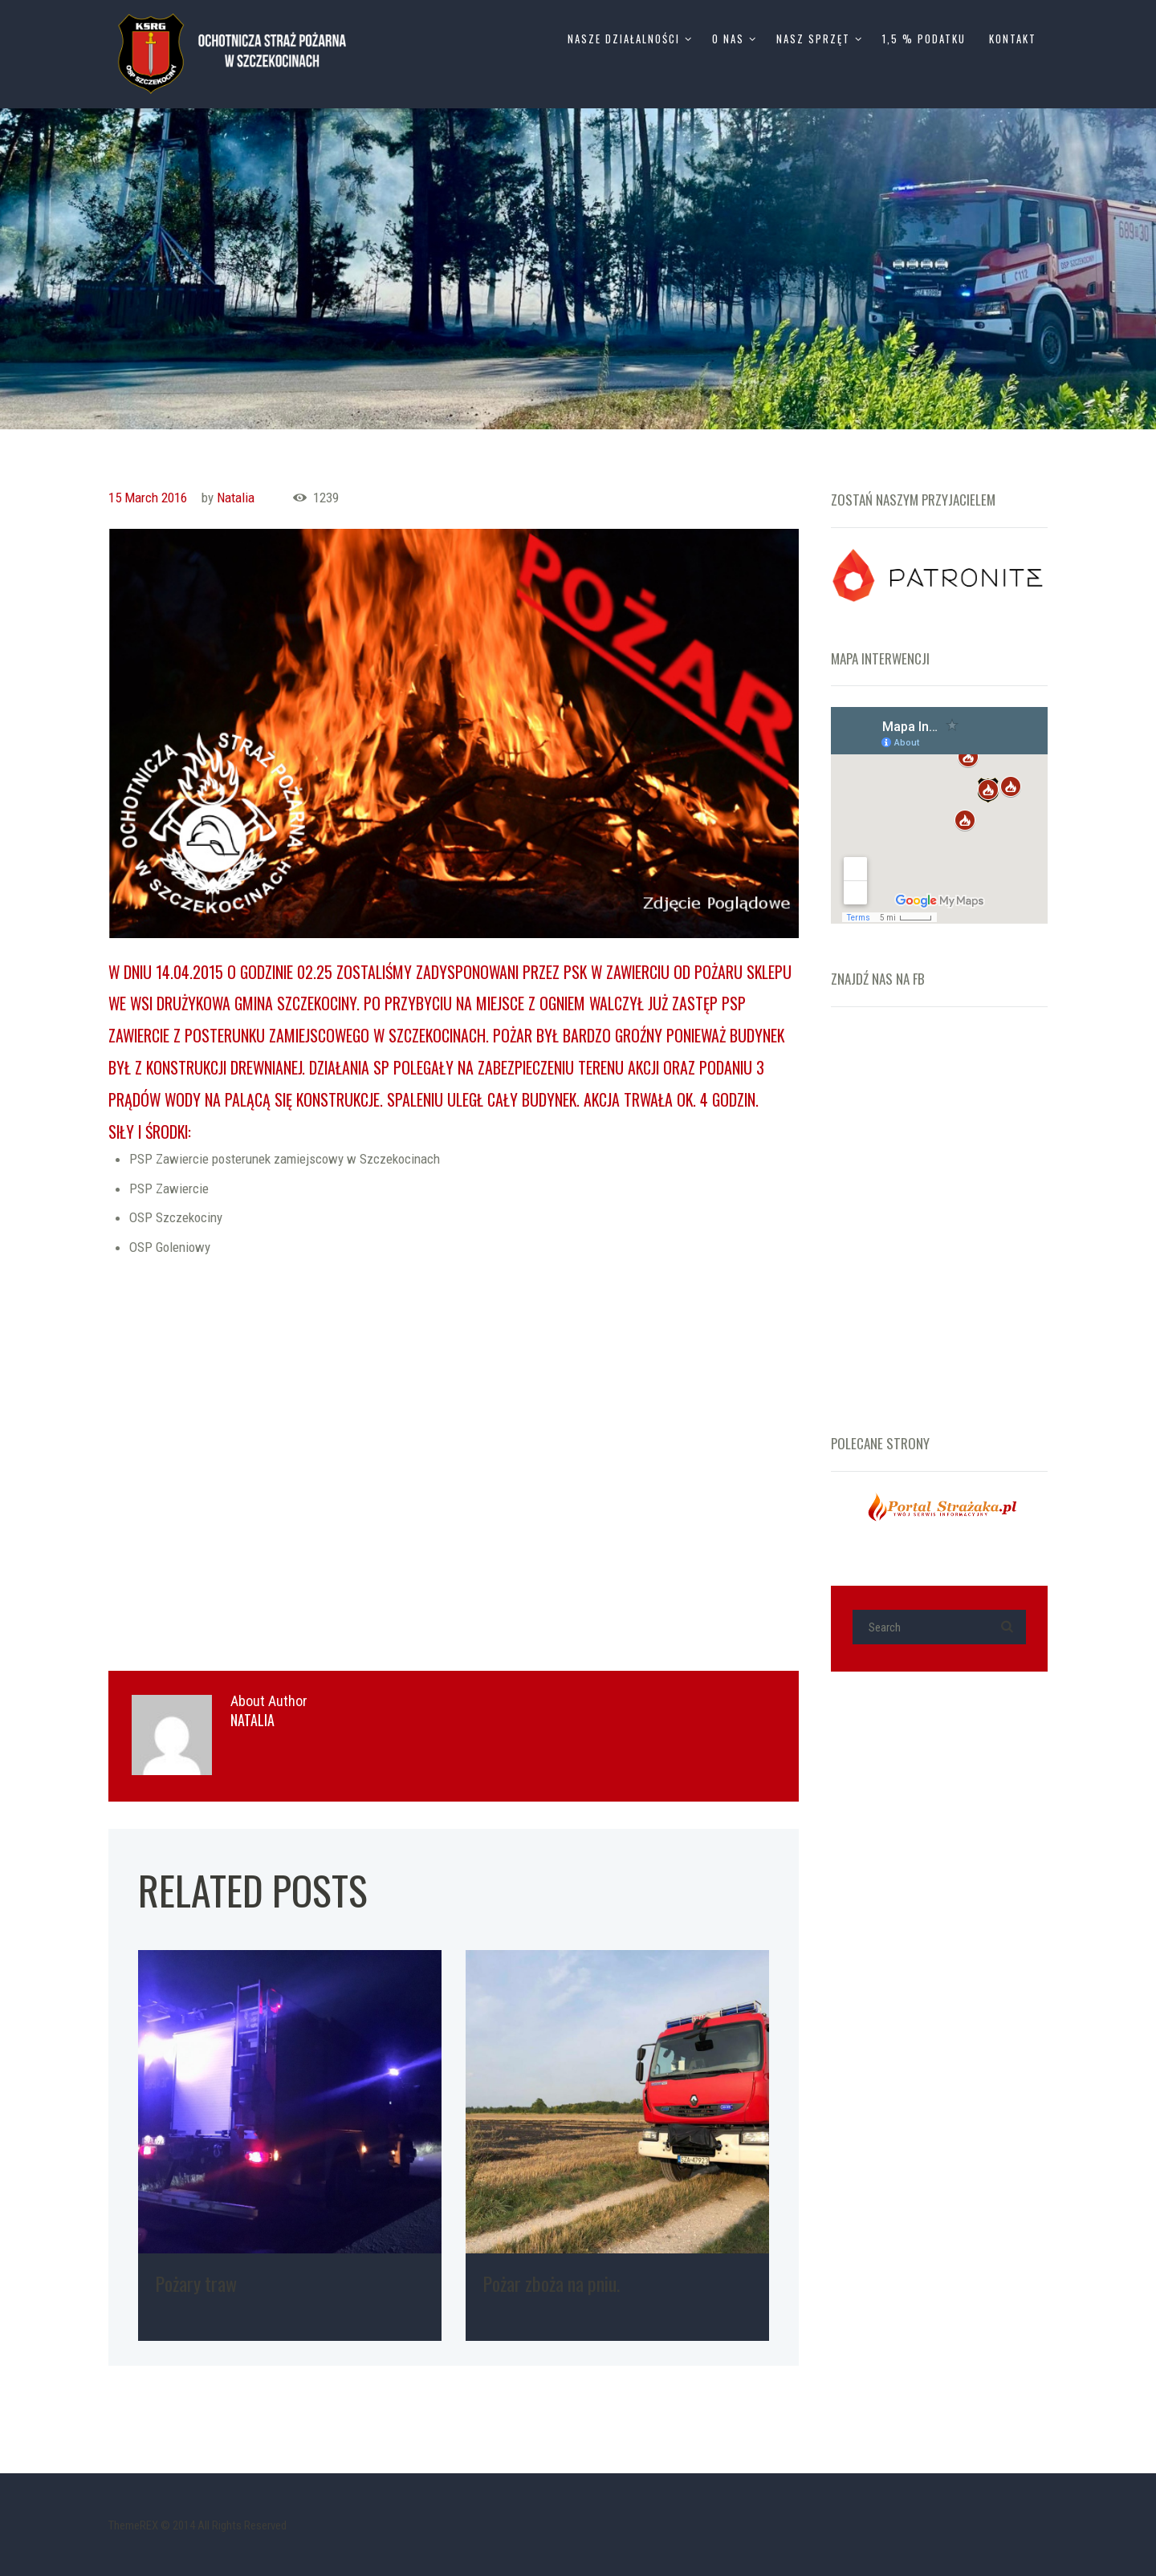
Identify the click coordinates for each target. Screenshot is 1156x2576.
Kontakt (1012, 39)
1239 (326, 498)
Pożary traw (196, 2283)
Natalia (235, 498)
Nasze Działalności (624, 39)
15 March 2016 (147, 498)
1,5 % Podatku (924, 39)
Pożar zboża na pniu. (551, 2283)
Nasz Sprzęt (813, 39)
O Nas (728, 39)
